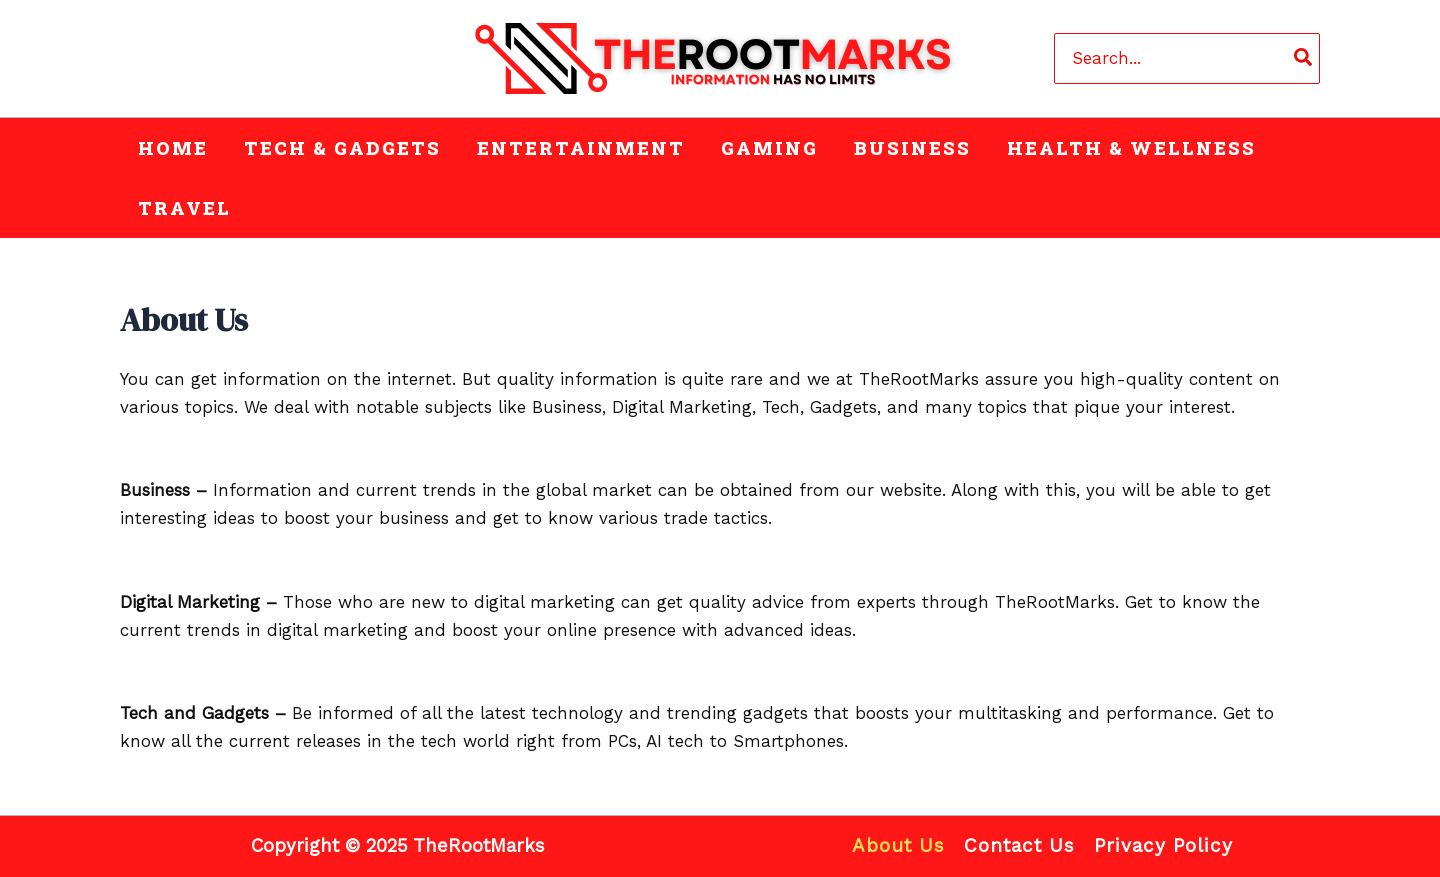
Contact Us (1019, 845)
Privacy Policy (1163, 845)
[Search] (1304, 58)
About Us (898, 845)
